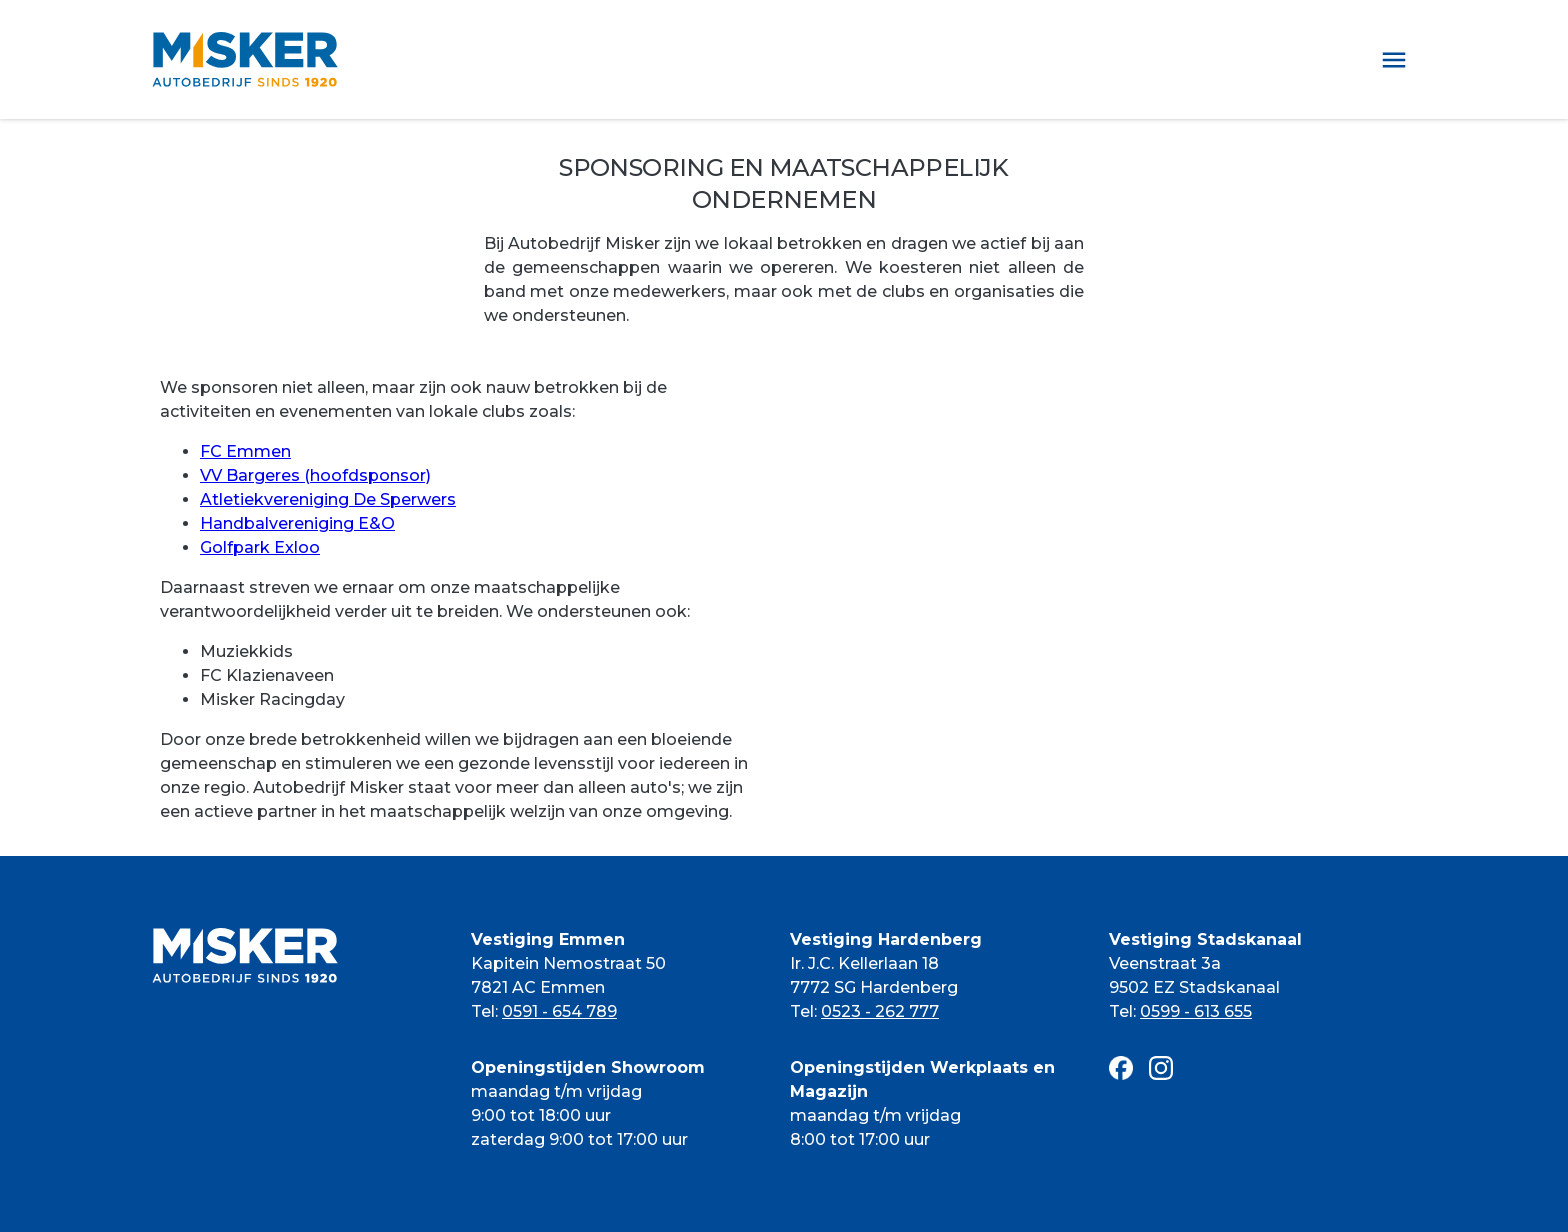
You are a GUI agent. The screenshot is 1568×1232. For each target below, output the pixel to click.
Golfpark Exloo (260, 547)
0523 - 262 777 (880, 1011)
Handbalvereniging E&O (297, 523)
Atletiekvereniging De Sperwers (328, 499)
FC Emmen (245, 451)
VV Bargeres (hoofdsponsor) (315, 475)
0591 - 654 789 (559, 1011)
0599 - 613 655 (1196, 1011)
